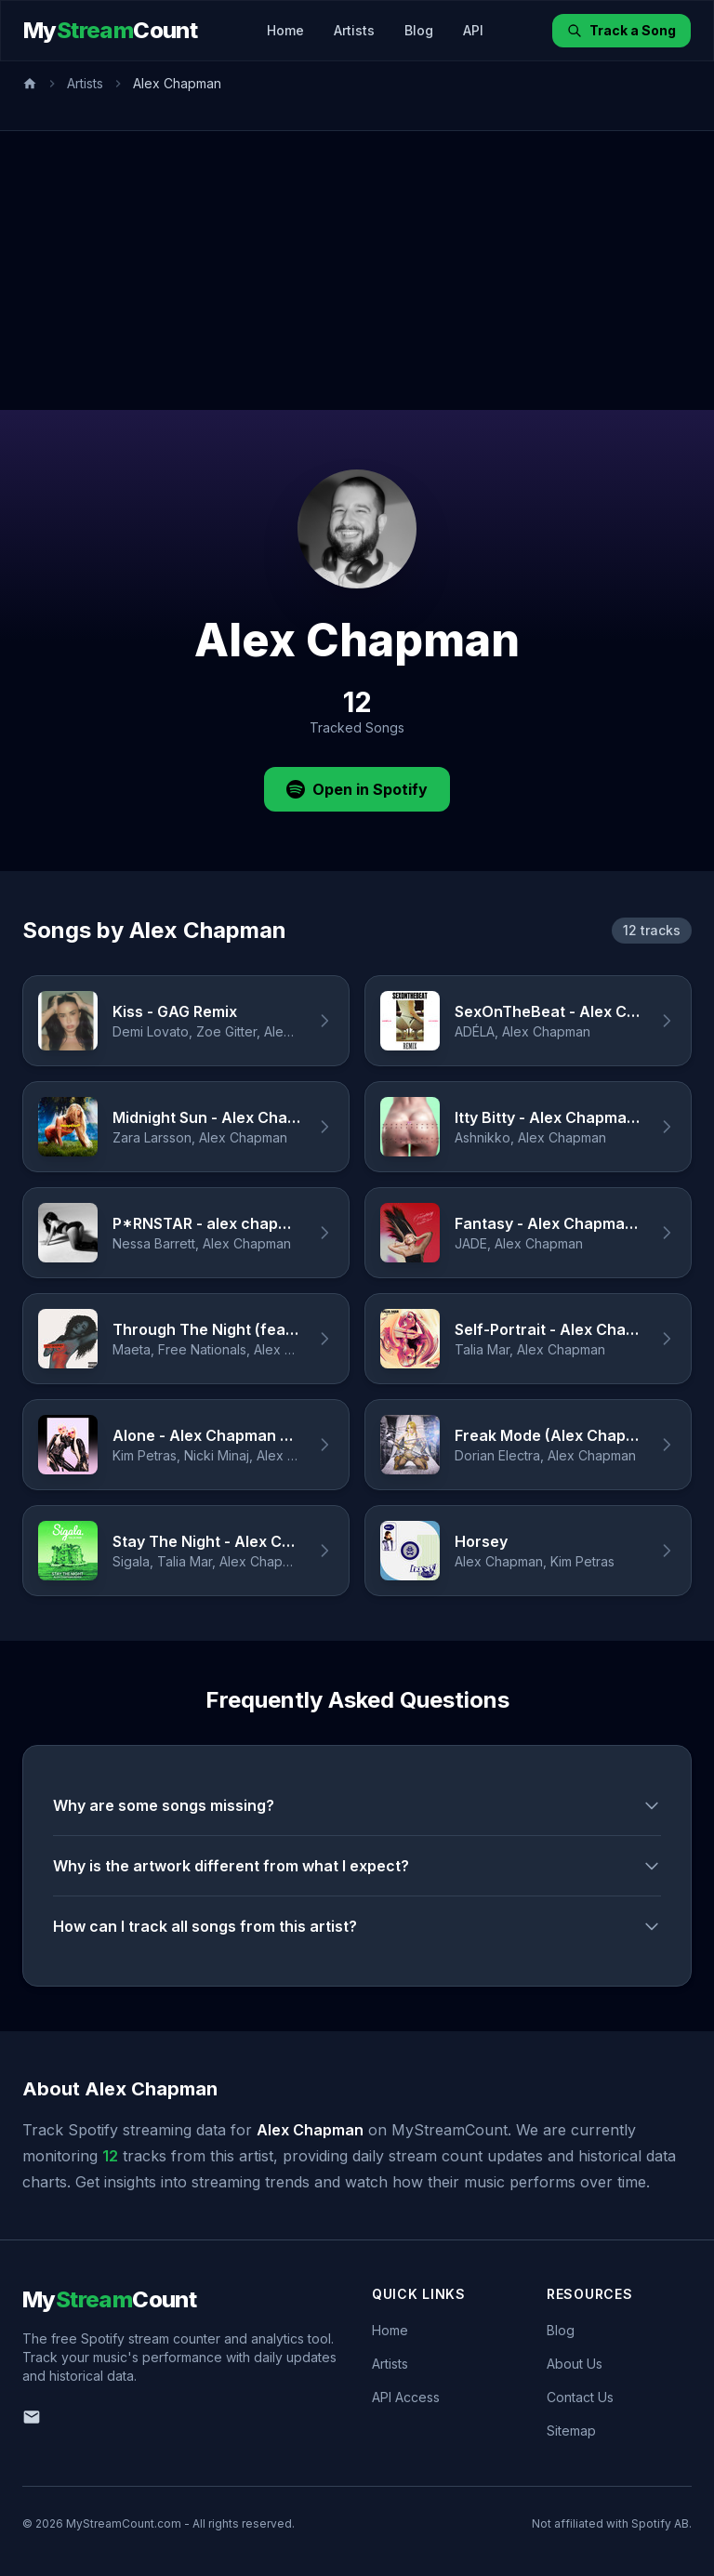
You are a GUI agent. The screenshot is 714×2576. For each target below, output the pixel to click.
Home (285, 30)
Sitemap (571, 2430)
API (473, 30)
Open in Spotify (357, 789)
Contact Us (580, 2397)
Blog (418, 30)
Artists (354, 30)
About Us (574, 2363)
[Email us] (31, 2417)
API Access (406, 2397)
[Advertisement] (357, 270)
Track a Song (621, 30)
